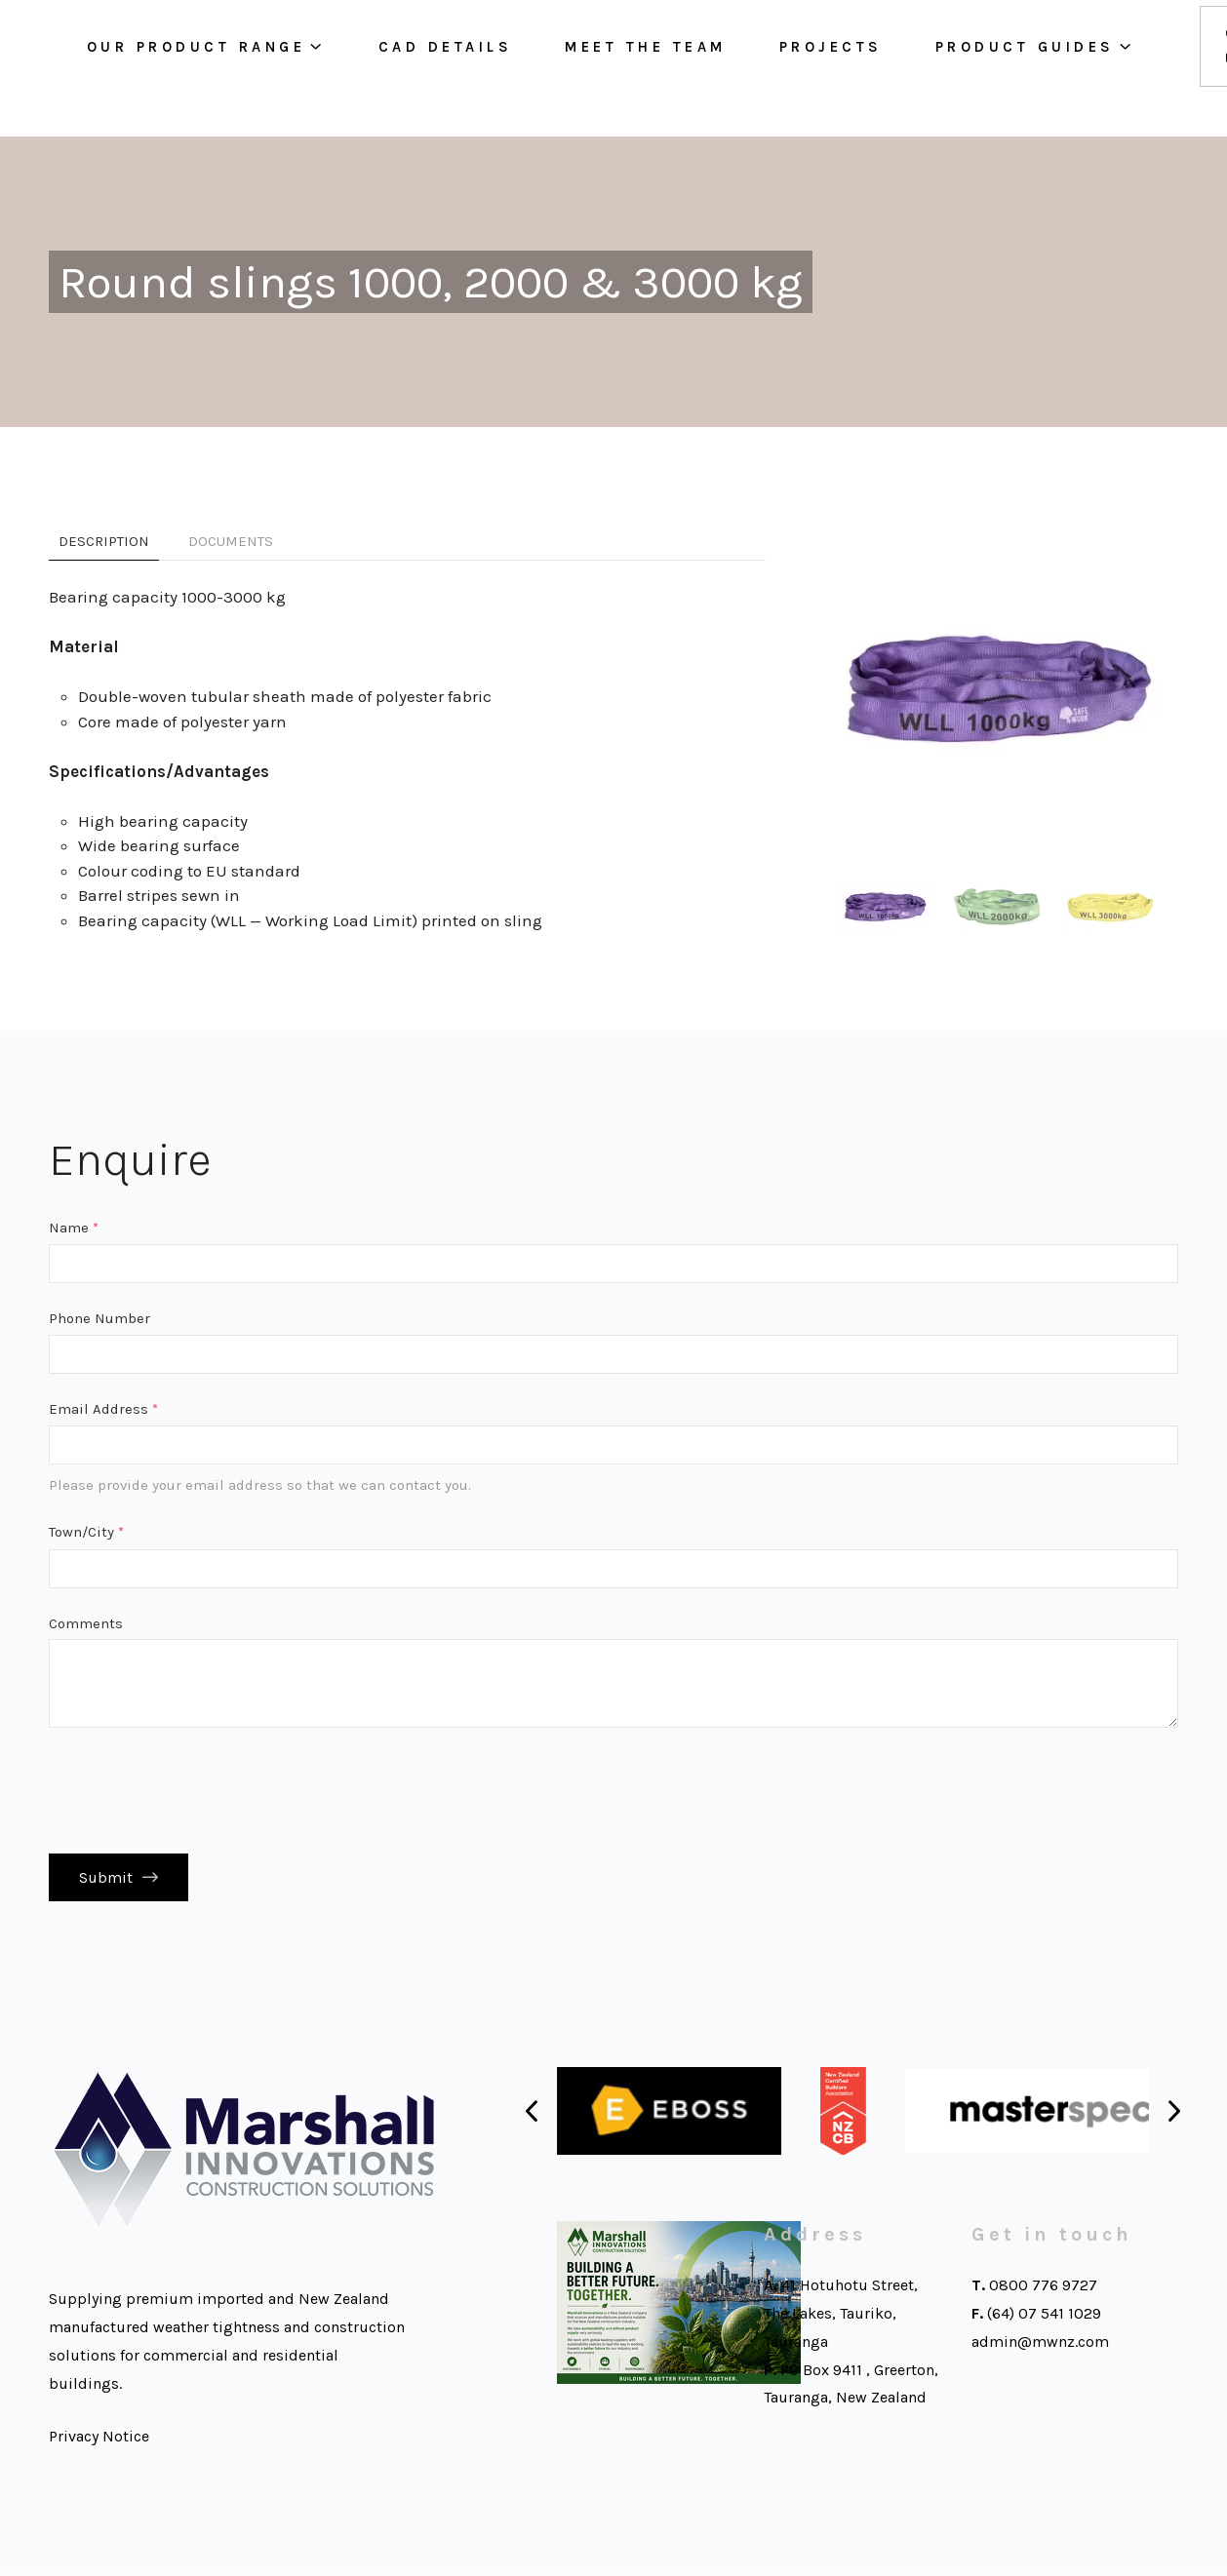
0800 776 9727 (1043, 2292)
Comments (86, 1623)
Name (74, 1227)
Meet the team (664, 68)
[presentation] (197, 1790)
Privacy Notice (99, 2444)
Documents (230, 541)
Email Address (103, 1409)
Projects (848, 68)
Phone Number (99, 1318)
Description (104, 541)
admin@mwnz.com (1040, 2348)
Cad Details (463, 68)
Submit (106, 1881)
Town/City (86, 1532)
